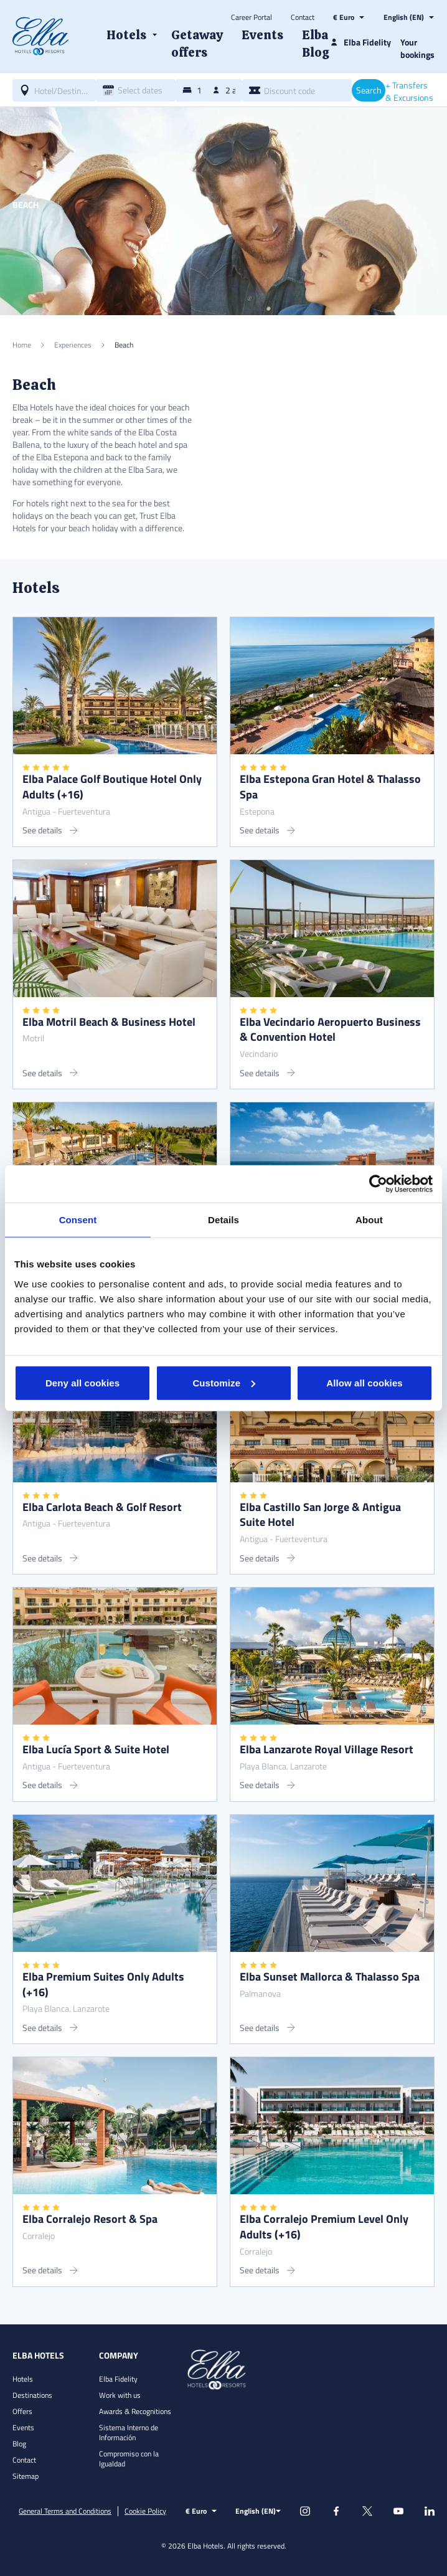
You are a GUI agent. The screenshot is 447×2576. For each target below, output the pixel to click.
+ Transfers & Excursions (409, 91)
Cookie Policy (145, 2511)
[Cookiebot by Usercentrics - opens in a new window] (378, 1184)
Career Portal (251, 17)
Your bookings (417, 48)
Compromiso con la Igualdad (129, 2458)
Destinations (32, 2395)
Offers (22, 2411)
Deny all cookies (82, 1382)
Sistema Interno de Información (128, 2432)
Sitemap (25, 2476)
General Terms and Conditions (65, 2511)
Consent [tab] (78, 1220)
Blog (19, 2444)
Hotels (22, 2379)
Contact (302, 17)
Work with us (120, 2395)
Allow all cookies (364, 1382)
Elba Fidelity (118, 2379)
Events (23, 2427)
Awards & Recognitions (135, 2411)
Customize (223, 1382)
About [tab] (369, 1220)
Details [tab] (223, 1220)
